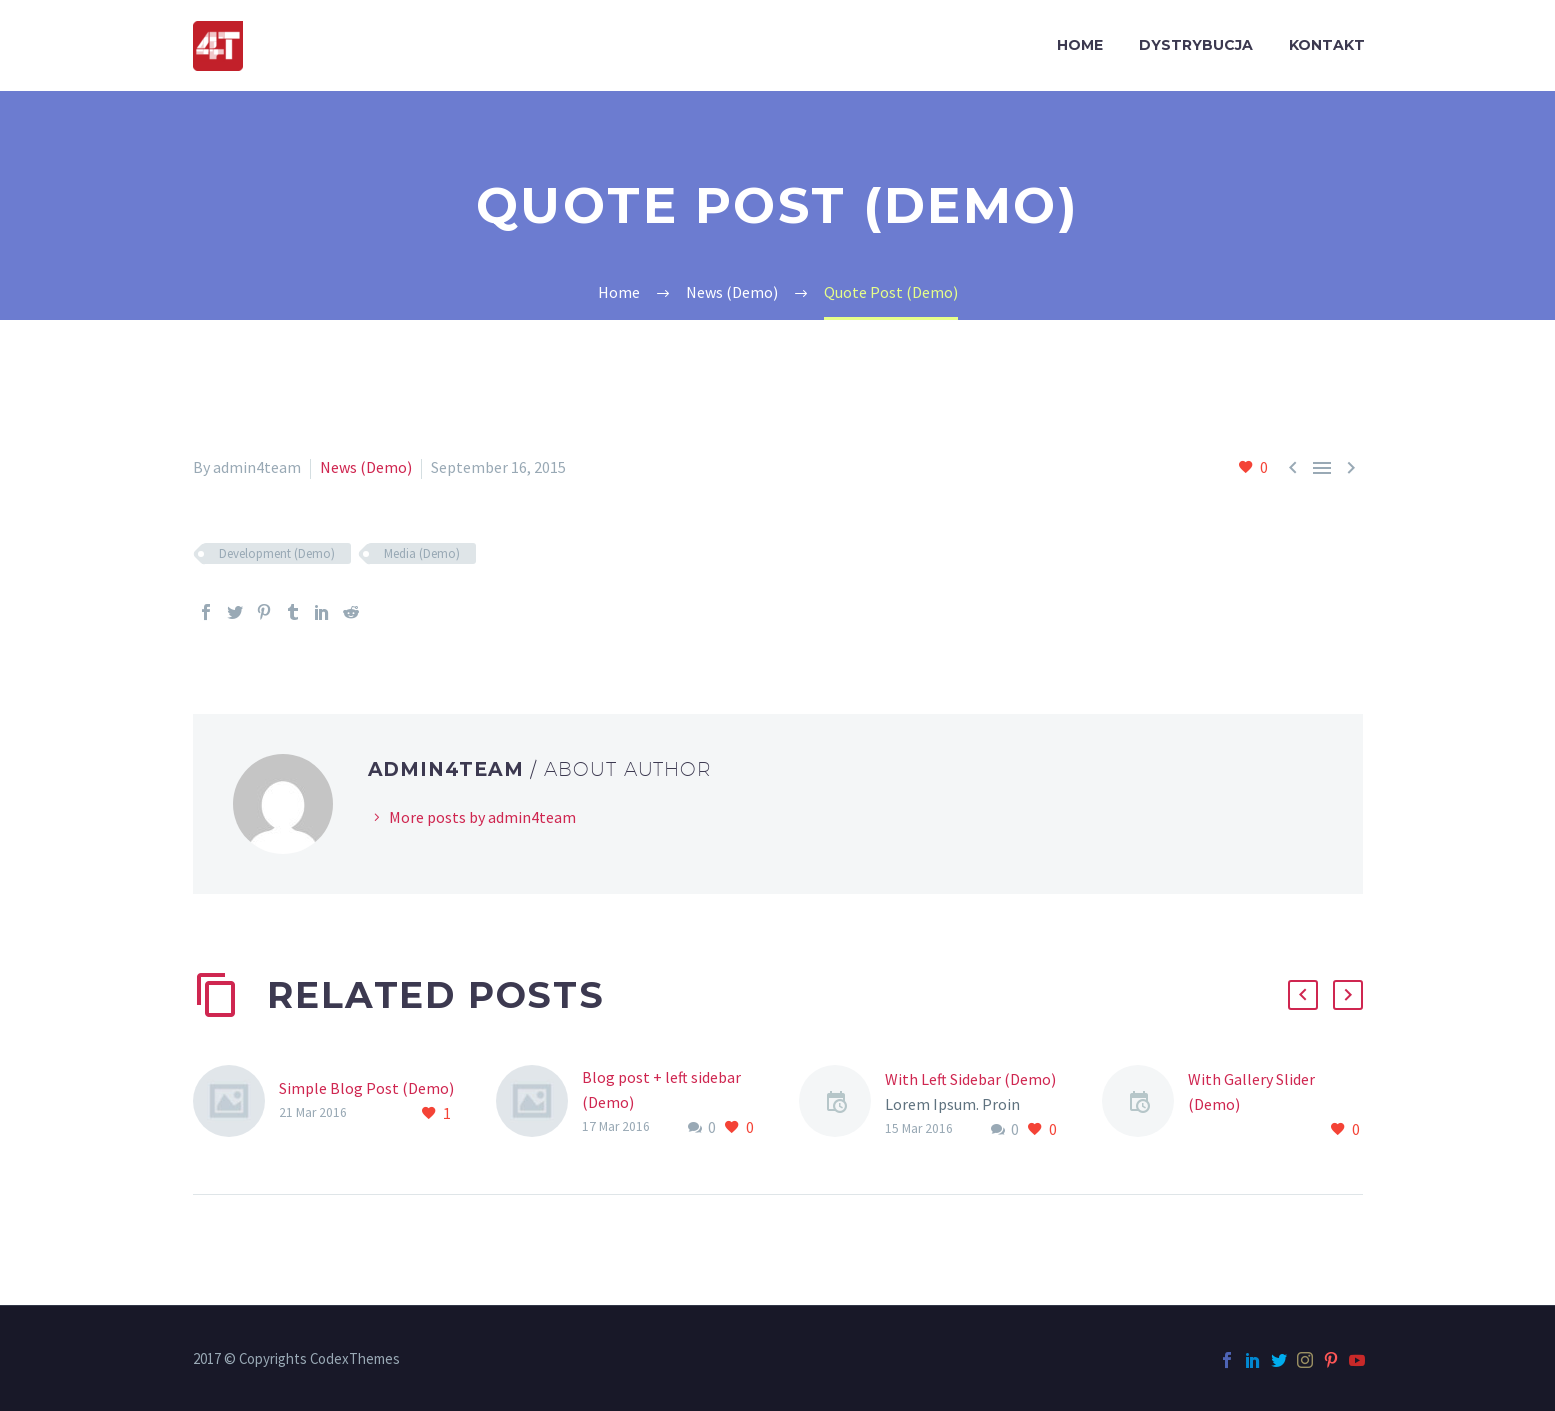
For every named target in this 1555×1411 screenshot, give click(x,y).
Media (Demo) (422, 553)
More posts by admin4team (482, 817)
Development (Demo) (277, 553)
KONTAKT (1327, 45)
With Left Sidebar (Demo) (970, 1079)
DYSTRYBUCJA (1196, 45)
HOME (1080, 45)
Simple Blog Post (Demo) (366, 1088)
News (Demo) (366, 467)
